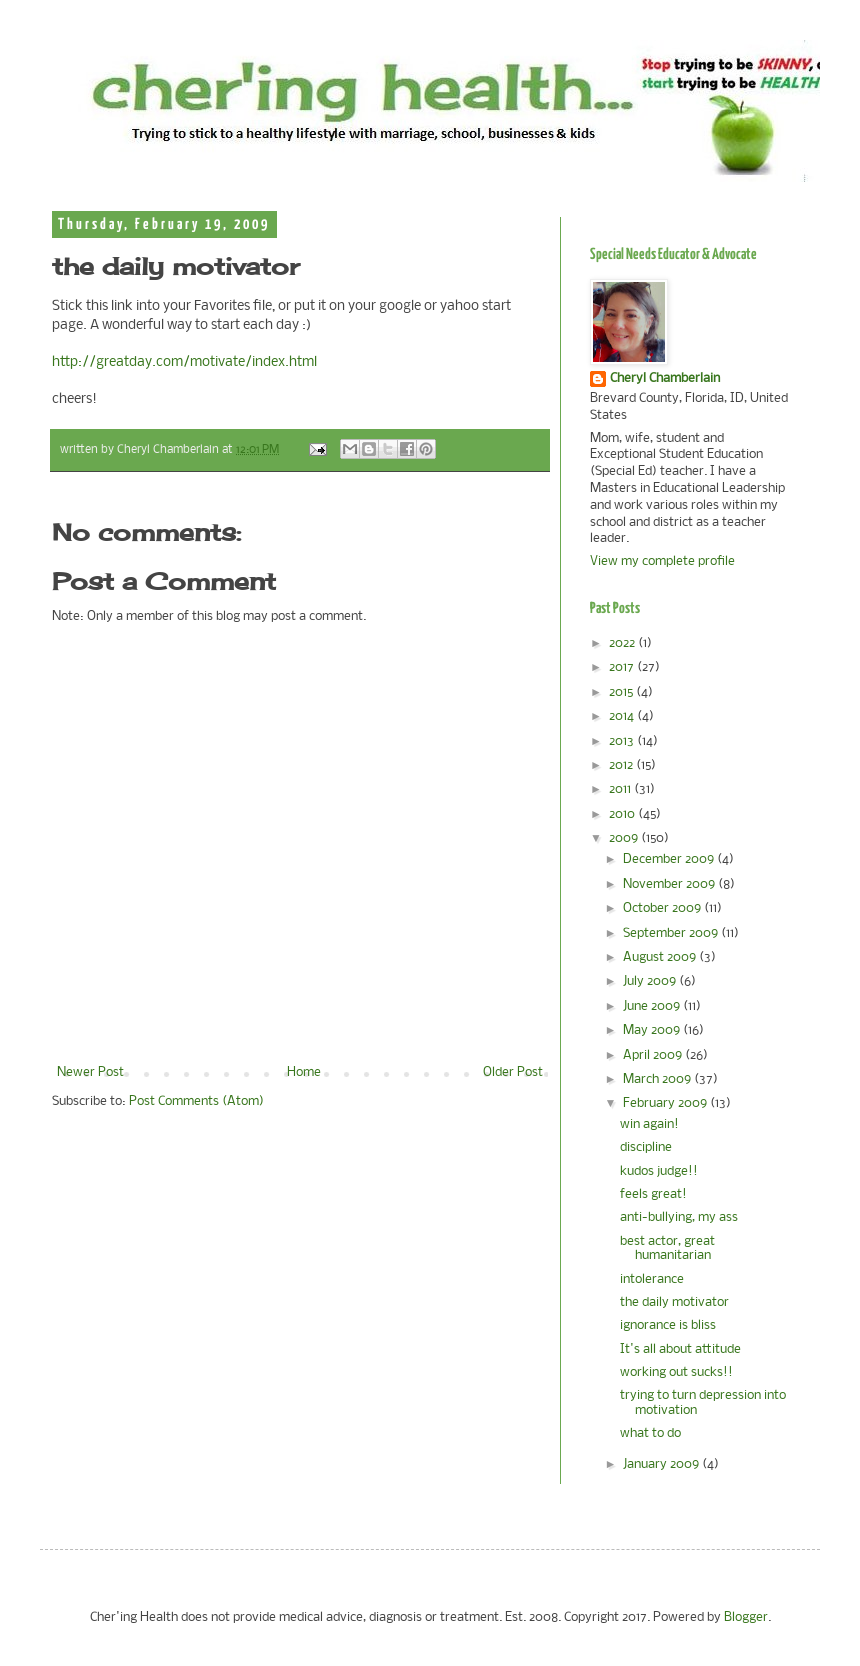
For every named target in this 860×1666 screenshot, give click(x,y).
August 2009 (661, 957)
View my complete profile (662, 561)
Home (304, 1072)
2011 (621, 789)
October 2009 (663, 908)
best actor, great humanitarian (667, 1248)
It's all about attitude (680, 1349)
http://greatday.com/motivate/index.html (184, 362)
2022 (623, 643)
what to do (650, 1433)
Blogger (746, 1617)
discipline (646, 1147)
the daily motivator (674, 1302)
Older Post (513, 1072)
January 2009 (662, 1464)
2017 (623, 667)
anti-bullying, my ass (679, 1217)
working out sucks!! (676, 1372)
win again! (649, 1124)
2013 (623, 741)
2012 (622, 765)
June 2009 (653, 1006)
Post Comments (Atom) (196, 1101)
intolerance (652, 1279)
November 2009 (670, 884)
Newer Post (90, 1072)
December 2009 (670, 859)
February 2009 (666, 1103)
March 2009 (658, 1079)
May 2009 (653, 1030)
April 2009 (654, 1055)
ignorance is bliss (668, 1325)
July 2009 (651, 981)
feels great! (653, 1194)
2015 (622, 692)
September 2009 (672, 933)
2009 (625, 838)
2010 (623, 814)
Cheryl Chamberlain (665, 378)
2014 (623, 716)
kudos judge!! (659, 1171)
